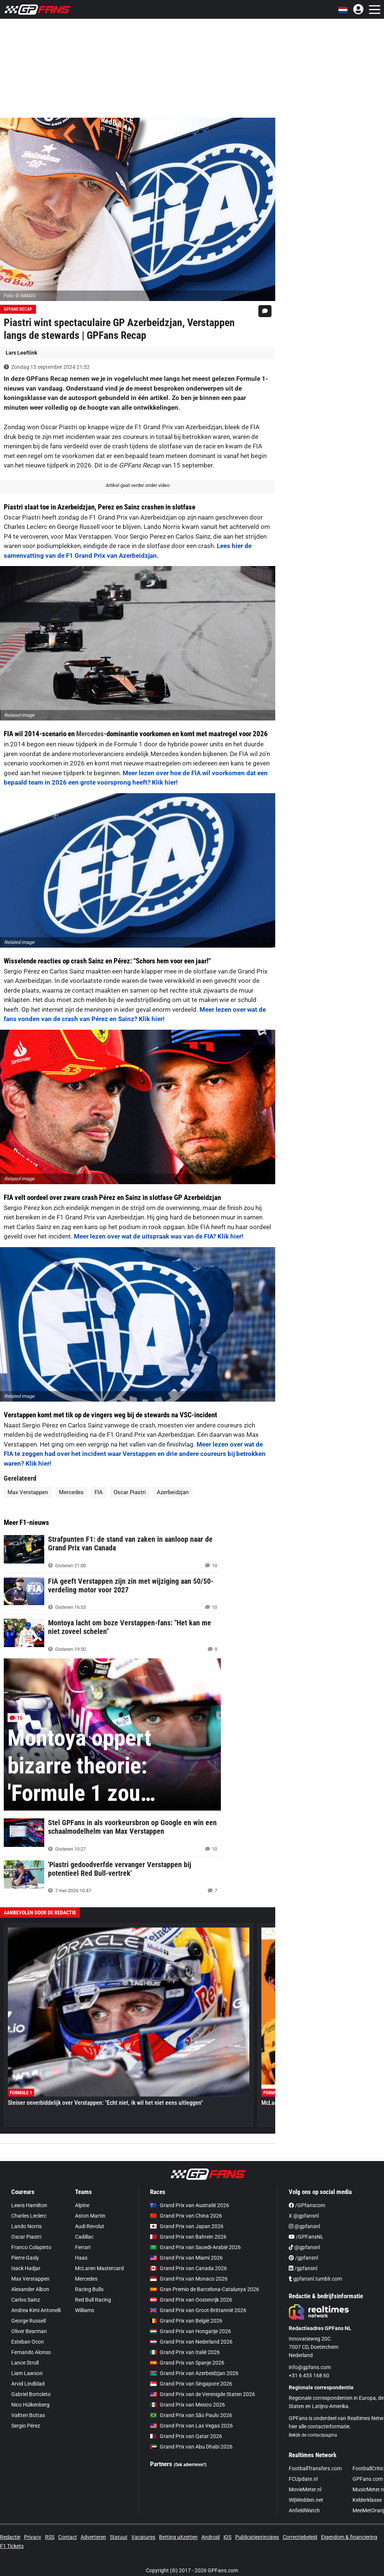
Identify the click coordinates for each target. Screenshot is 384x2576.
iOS (227, 2537)
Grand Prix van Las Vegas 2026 (191, 2426)
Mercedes (90, 733)
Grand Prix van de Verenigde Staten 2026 (202, 2394)
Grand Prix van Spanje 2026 (187, 2363)
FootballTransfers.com (315, 2468)
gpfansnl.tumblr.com (315, 2279)
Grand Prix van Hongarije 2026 (190, 2331)
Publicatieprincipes (257, 2537)
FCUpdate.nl (303, 2479)
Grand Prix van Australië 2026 (189, 2205)
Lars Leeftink (21, 353)
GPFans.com (367, 2479)
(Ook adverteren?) (190, 2464)
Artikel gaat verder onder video (138, 485)
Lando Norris (26, 2226)
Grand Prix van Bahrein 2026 (188, 2237)
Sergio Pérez (25, 2426)
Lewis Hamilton (29, 2205)
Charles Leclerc (28, 2216)
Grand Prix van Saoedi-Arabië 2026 (195, 2247)
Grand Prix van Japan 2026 (187, 2226)
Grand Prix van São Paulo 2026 (191, 2415)
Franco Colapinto (31, 2247)
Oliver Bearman (29, 2331)
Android (210, 2537)
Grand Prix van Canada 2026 (188, 2268)
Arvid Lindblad (28, 2384)
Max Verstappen (28, 1492)
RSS (49, 2537)
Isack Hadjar (25, 2268)
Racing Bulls (89, 2289)
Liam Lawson (27, 2373)
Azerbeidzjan (173, 1492)
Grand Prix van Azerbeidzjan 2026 (194, 2373)
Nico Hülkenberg (30, 2405)
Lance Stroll (25, 2363)
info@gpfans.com (310, 2367)
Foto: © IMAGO (20, 295)
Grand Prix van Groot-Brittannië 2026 (198, 2310)
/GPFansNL (306, 2237)
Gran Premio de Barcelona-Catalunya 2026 (204, 2289)
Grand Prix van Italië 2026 (185, 2352)
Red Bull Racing (93, 2300)
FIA (98, 1492)
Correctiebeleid (300, 2537)
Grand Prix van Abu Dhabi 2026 (191, 2447)
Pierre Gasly (25, 2258)
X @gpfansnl (304, 2216)
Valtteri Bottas (28, 2415)
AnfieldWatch (304, 2510)
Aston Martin (90, 2216)
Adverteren (93, 2537)
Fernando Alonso (31, 2352)
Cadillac (84, 2237)
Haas (81, 2258)
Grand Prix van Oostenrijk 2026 (191, 2300)
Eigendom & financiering (349, 2537)
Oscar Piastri (130, 1492)
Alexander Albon (30, 2289)
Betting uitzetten (178, 2537)
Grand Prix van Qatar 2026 (186, 2436)
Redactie (10, 2537)
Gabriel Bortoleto (31, 2394)
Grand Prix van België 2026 (186, 2321)
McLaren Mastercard (99, 2268)
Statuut (119, 2537)
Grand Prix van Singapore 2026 (191, 2384)
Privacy (32, 2537)
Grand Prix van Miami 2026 (186, 2258)
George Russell (28, 2321)
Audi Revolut (89, 2226)
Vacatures (143, 2537)
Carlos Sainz (25, 2300)
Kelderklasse (367, 2500)
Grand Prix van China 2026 (186, 2216)
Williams (84, 2310)
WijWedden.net (306, 2500)
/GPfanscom (307, 2205)
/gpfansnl (303, 2258)
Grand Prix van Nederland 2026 (191, 2342)
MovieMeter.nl (305, 2489)
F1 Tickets (12, 2546)
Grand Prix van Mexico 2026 (187, 2405)
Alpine (82, 2205)
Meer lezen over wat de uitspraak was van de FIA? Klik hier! (158, 1236)
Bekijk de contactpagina (313, 2435)
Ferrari (82, 2247)
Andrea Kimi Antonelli (36, 2310)
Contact (67, 2537)
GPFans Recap (18, 309)
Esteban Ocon (27, 2342)
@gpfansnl (304, 2226)
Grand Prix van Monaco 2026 (189, 2279)
